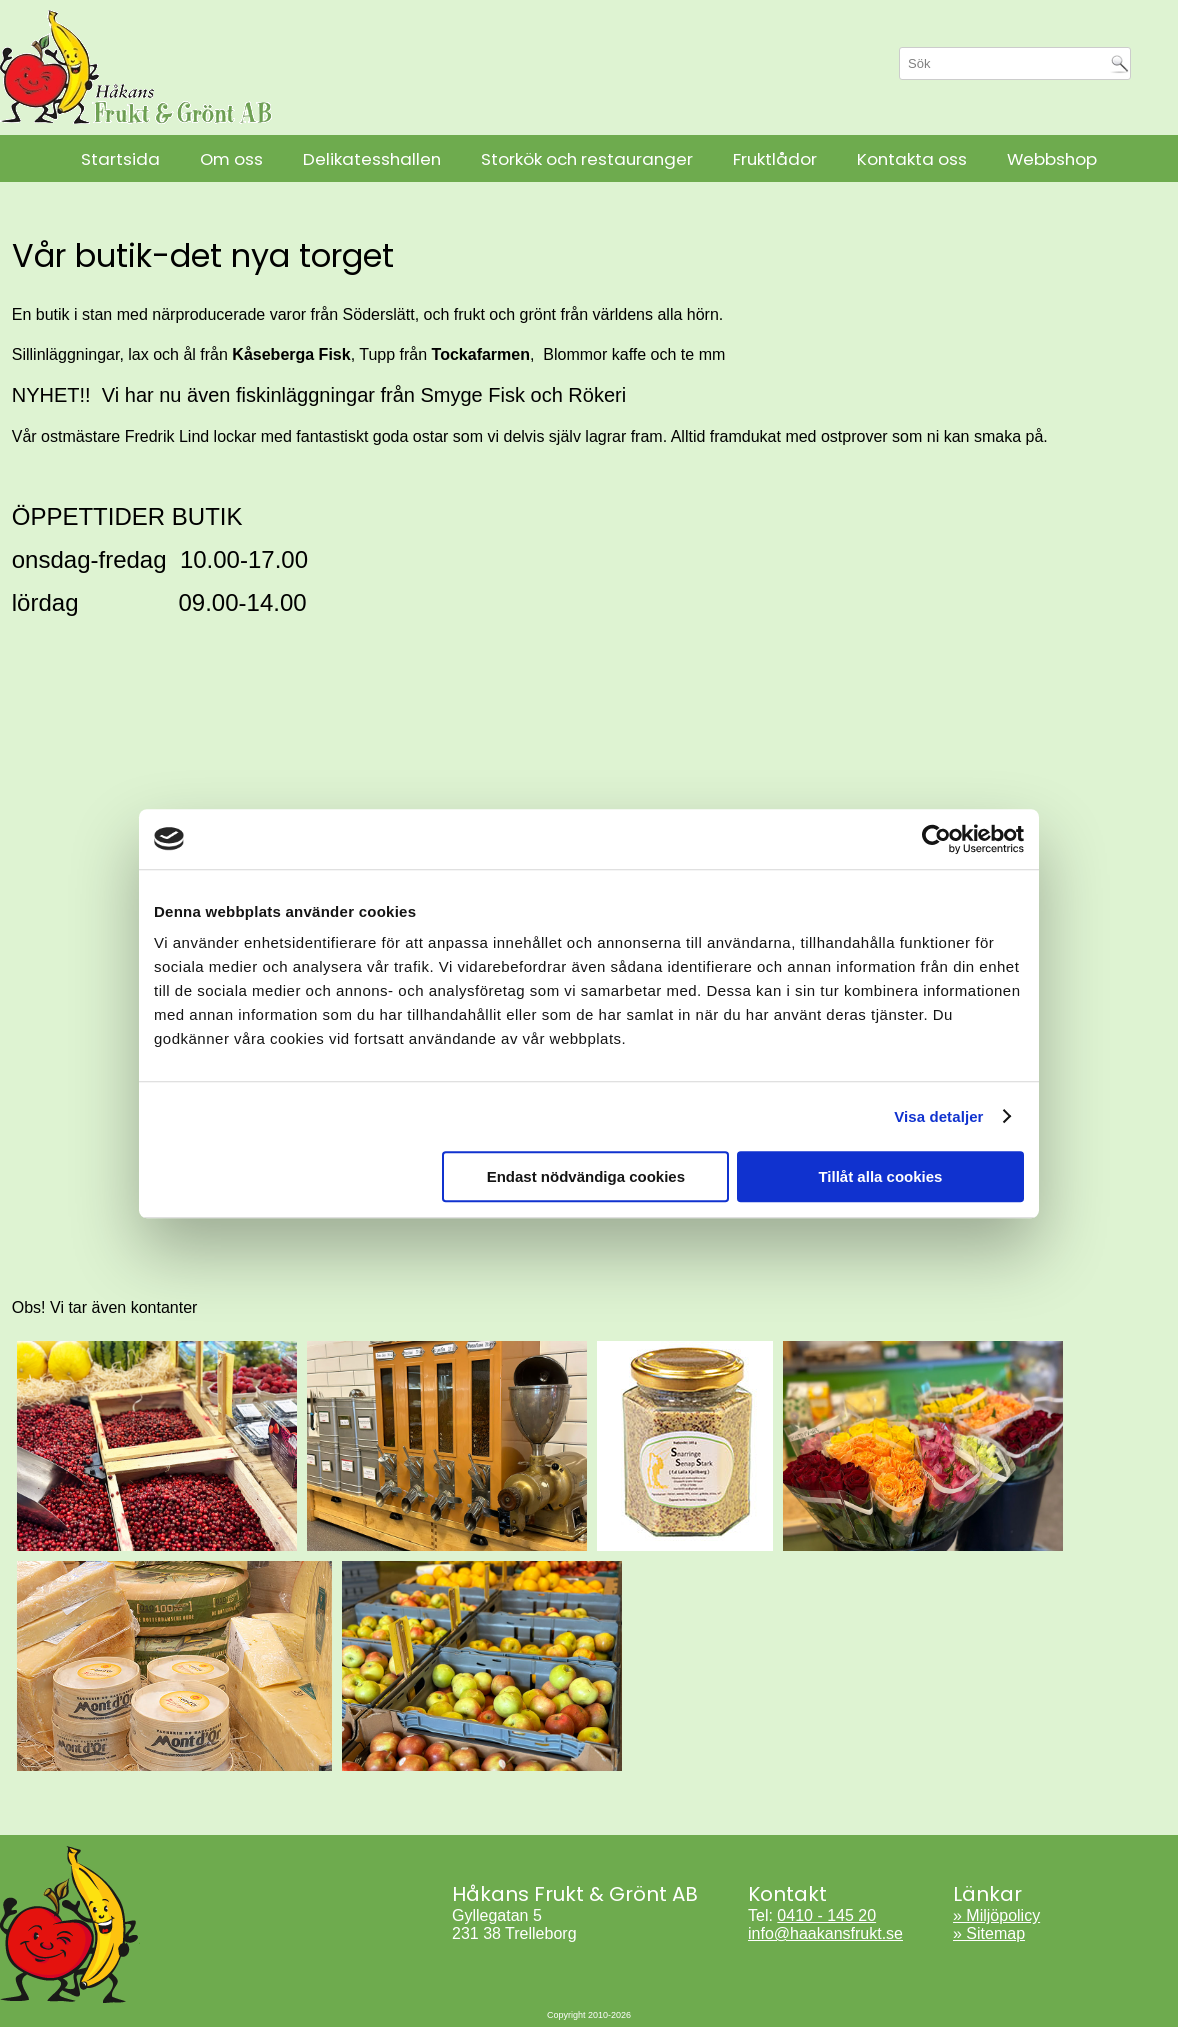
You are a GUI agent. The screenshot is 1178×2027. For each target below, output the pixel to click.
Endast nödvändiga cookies (586, 1176)
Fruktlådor (775, 159)
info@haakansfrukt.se (825, 1933)
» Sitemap (989, 1933)
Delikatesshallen (372, 159)
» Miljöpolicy (996, 1915)
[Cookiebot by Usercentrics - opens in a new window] (936, 839)
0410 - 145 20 (826, 1915)
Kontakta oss (912, 159)
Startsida (120, 159)
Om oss (231, 159)
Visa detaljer (938, 1116)
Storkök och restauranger (587, 159)
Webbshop (1052, 159)
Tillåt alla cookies (880, 1176)
